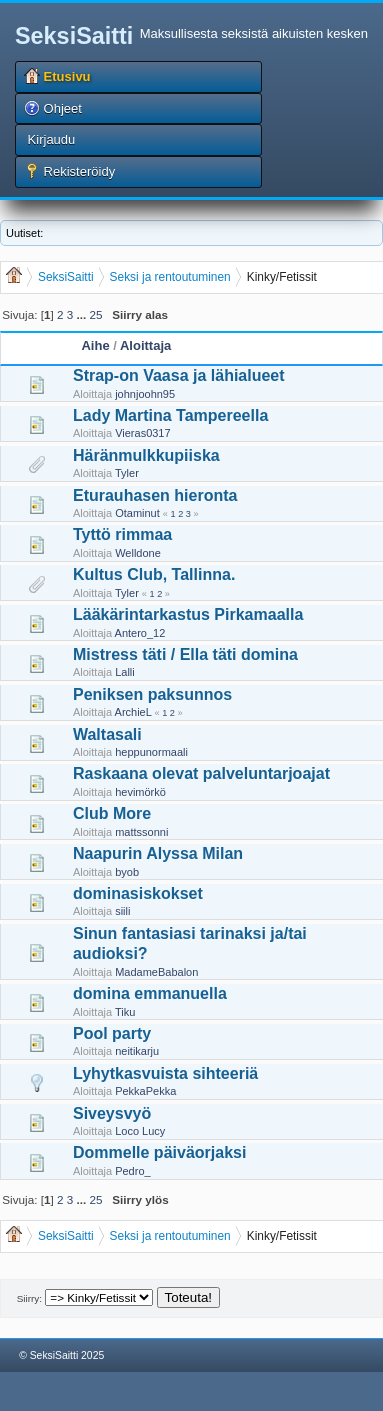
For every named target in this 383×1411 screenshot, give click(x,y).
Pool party (112, 1033)
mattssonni (141, 832)
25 (95, 314)
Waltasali (107, 734)
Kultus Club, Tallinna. (154, 574)
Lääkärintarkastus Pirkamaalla (188, 614)
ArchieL (133, 712)
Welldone (138, 553)
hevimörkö (140, 792)
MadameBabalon (156, 972)
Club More (112, 813)
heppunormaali (151, 752)
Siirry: (29, 1298)
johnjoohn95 (145, 394)
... (82, 314)
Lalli (125, 672)
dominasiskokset (138, 893)
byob (127, 872)
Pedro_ (132, 1171)
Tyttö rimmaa (122, 534)
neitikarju (137, 1051)
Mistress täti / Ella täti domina (185, 654)
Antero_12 (140, 633)
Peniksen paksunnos (152, 694)
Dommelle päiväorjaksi (159, 1152)
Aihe (95, 345)
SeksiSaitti (74, 36)
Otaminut (137, 513)
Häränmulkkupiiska (146, 455)
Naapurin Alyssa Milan (158, 853)
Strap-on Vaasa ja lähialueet (179, 375)
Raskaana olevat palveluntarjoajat (201, 773)
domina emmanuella (150, 993)
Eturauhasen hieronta (155, 495)
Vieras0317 (142, 433)
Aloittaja (145, 345)
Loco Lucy (140, 1131)
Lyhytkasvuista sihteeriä (165, 1073)
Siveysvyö (112, 1113)
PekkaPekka (145, 1091)
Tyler (127, 473)
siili (122, 911)
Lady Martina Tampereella (170, 415)
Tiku (125, 1012)
